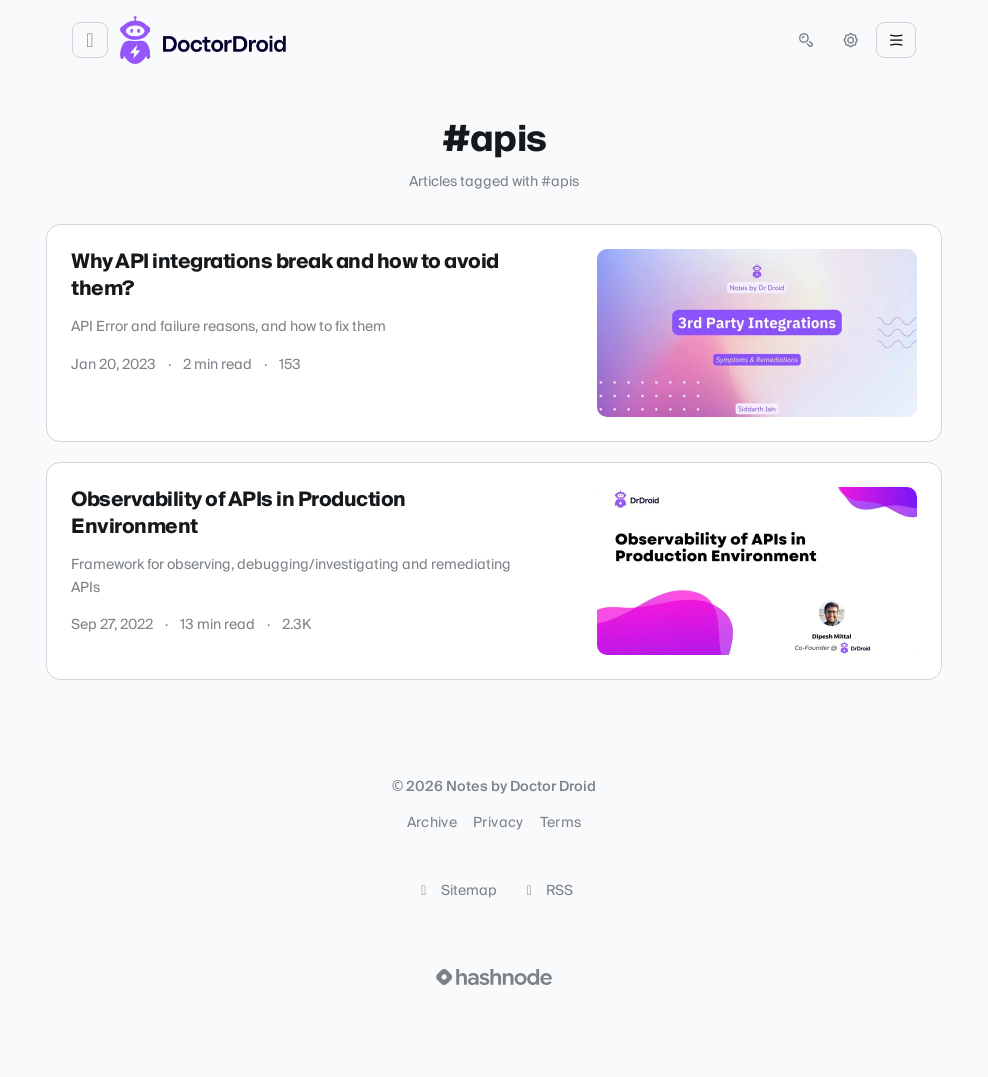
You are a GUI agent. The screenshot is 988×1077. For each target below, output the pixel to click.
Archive (432, 823)
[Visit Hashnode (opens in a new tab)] (494, 977)
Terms (561, 823)
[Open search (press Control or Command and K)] (806, 40)
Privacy (498, 823)
